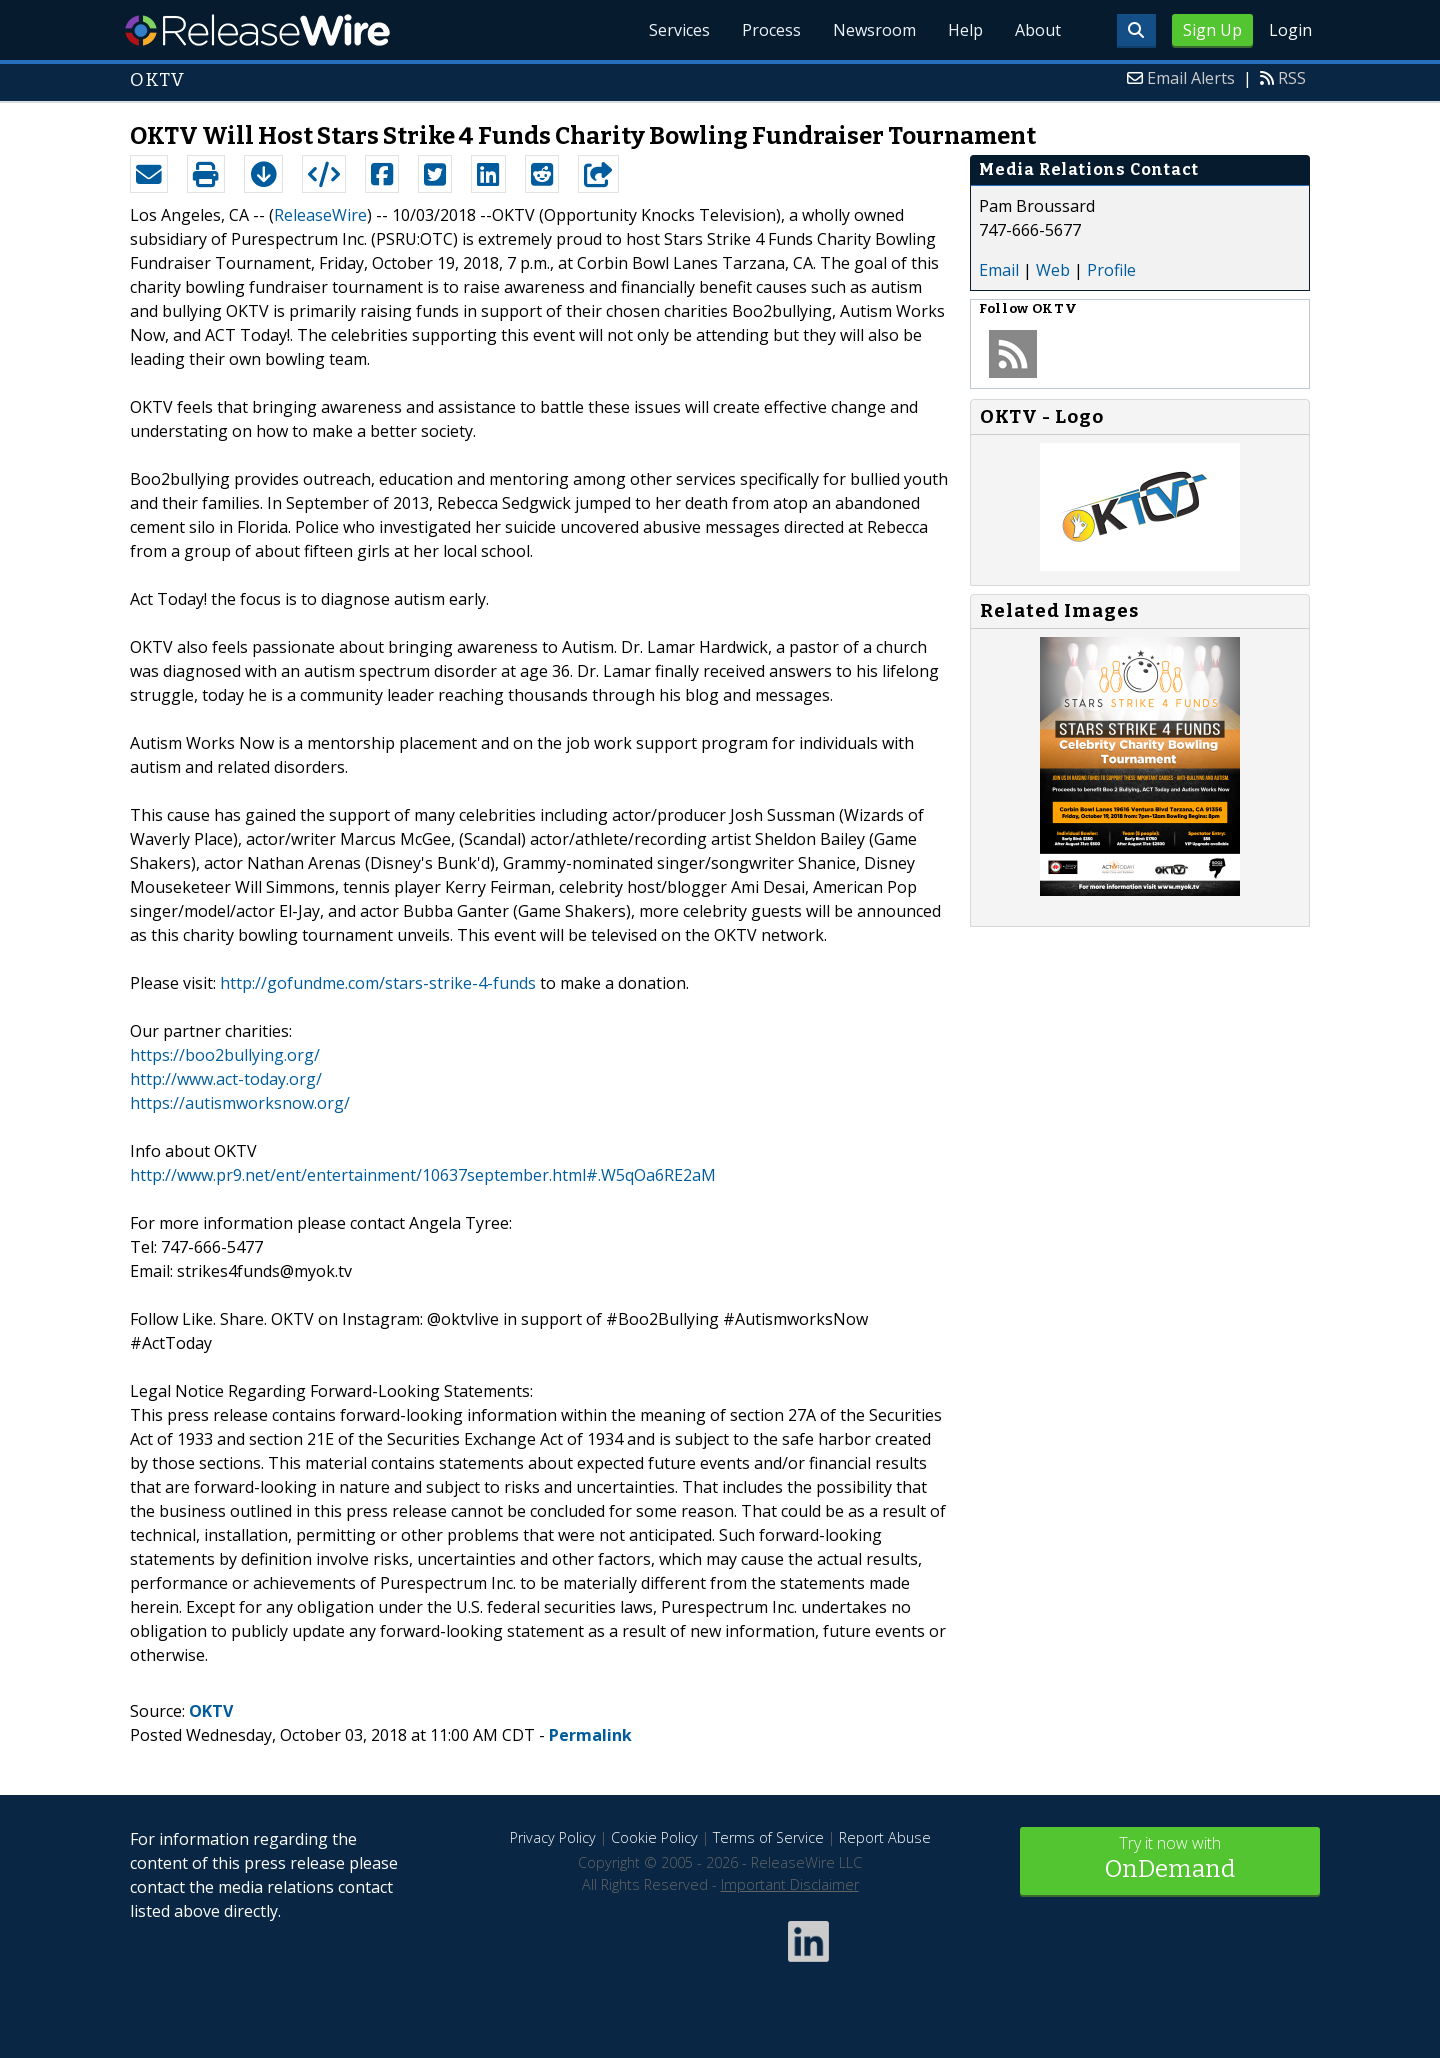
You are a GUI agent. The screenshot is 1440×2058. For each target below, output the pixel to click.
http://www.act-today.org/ (226, 1079)
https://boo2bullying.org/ (225, 1055)
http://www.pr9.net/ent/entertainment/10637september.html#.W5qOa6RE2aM (423, 1175)
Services (679, 30)
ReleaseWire (257, 30)
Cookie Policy (654, 1837)
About (1038, 30)
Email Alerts (1191, 78)
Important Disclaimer (790, 1884)
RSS (1292, 78)
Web (1053, 270)
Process (771, 30)
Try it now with (1170, 1859)
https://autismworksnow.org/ (240, 1103)
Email (999, 270)
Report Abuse (885, 1837)
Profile (1111, 270)
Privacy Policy (553, 1837)
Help (965, 30)
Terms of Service (768, 1837)
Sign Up (1212, 30)
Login (1290, 30)
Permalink (590, 1735)
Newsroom (874, 30)
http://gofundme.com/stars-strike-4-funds (378, 983)
